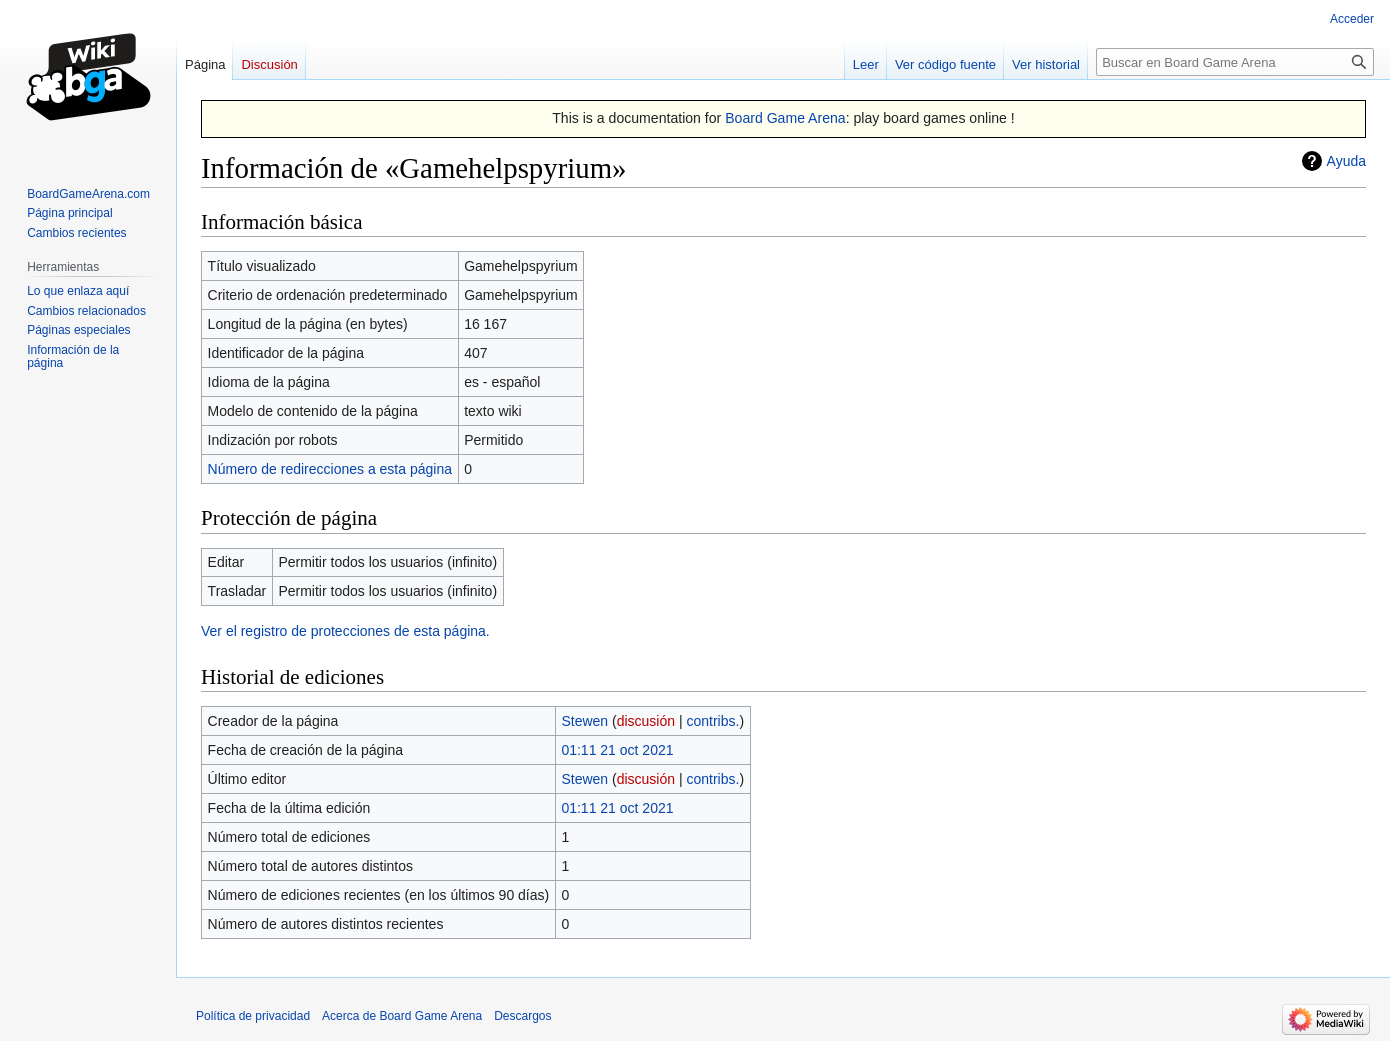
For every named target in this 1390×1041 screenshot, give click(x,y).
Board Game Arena (785, 118)
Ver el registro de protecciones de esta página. (345, 631)
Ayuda (1346, 161)
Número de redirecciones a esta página (330, 469)
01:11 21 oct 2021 (617, 750)
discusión (646, 721)
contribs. (712, 721)
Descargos (522, 1016)
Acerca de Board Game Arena (402, 1016)
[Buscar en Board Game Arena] (1235, 62)
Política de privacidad (253, 1016)
